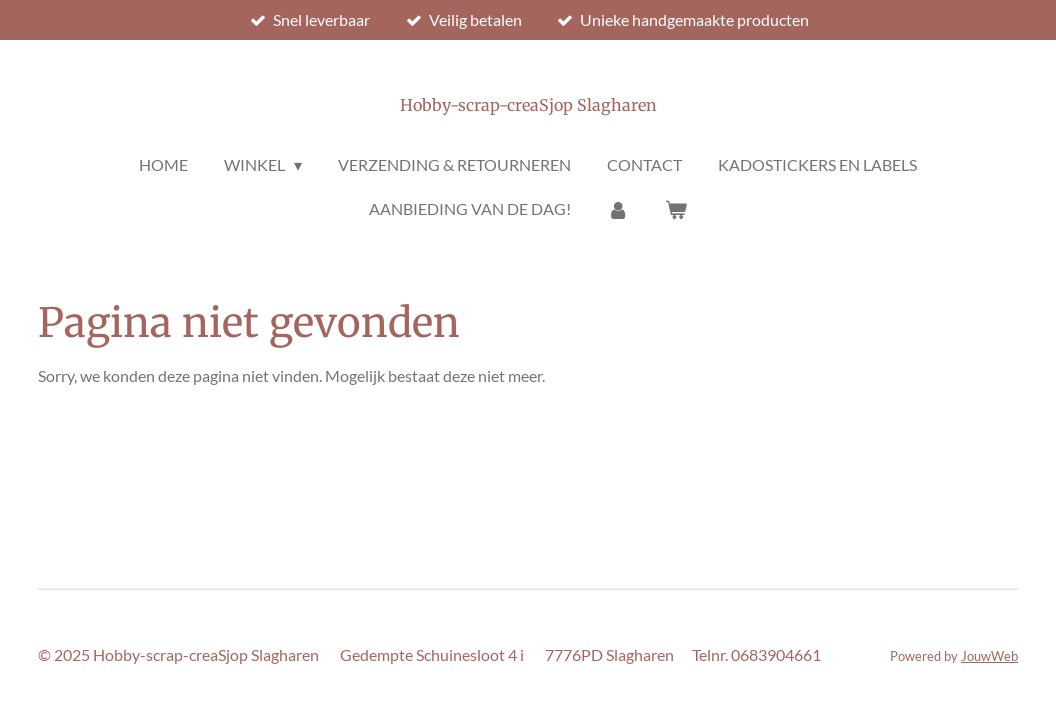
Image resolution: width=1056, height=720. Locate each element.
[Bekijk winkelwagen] (676, 209)
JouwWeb (989, 656)
